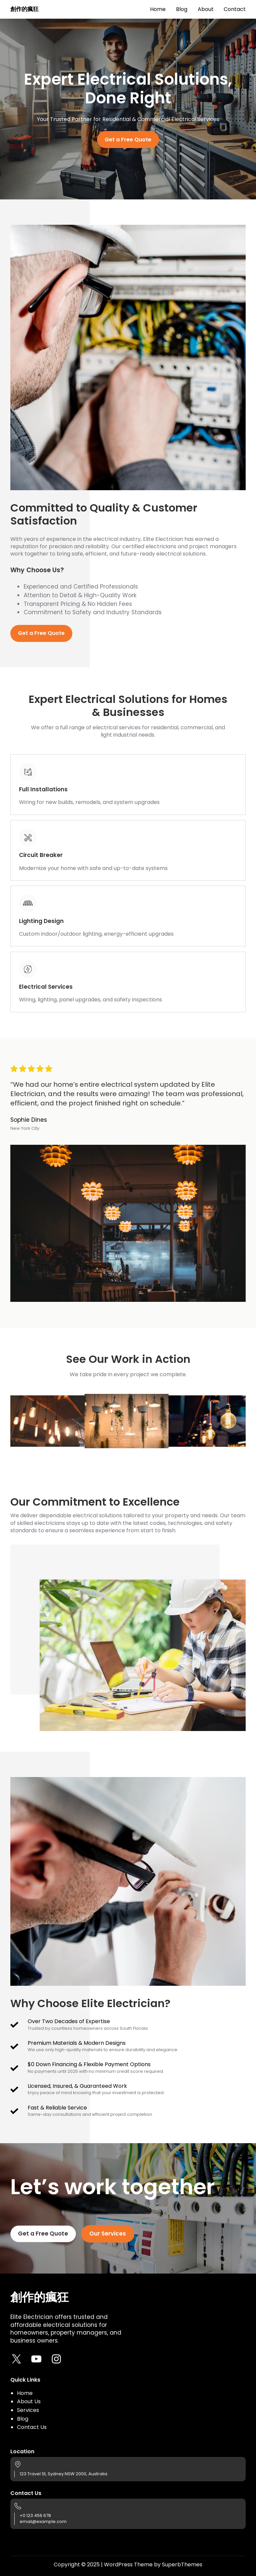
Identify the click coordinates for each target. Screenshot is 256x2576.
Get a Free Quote (128, 139)
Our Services (107, 2234)
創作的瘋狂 (24, 9)
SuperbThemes (182, 2564)
